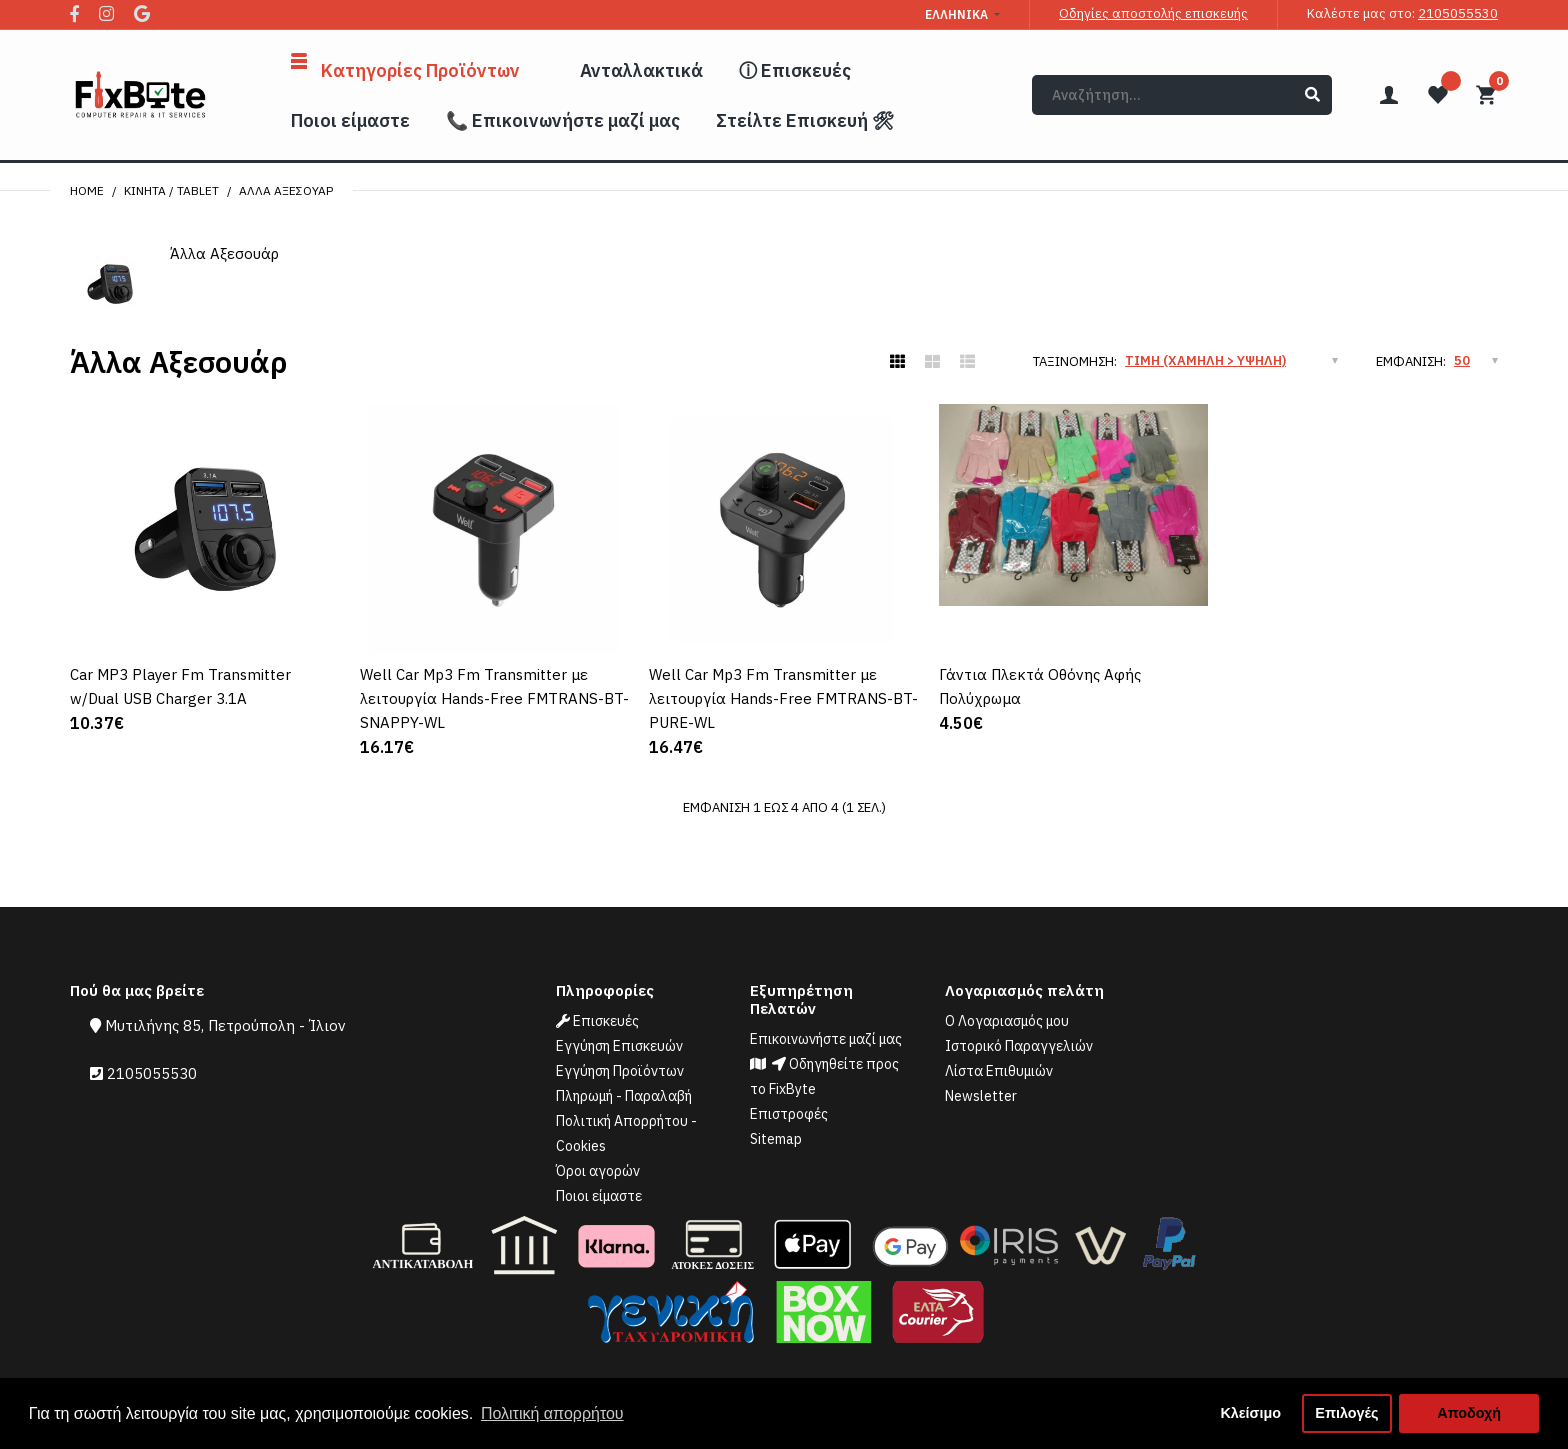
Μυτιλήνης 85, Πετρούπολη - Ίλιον (225, 1025)
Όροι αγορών (598, 1171)
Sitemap (776, 1139)
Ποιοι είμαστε (599, 1196)
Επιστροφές (789, 1114)
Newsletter (981, 1096)
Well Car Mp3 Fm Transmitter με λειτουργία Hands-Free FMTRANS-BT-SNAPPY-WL (494, 698)
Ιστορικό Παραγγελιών (1019, 1046)
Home (87, 190)
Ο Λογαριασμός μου (1007, 1021)
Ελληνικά (956, 14)
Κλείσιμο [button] (1250, 1413)
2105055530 (1458, 13)
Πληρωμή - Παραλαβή (624, 1096)
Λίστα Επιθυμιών (999, 1071)
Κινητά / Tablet (171, 190)
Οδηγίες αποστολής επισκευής (1153, 13)
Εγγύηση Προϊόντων (620, 1071)
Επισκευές (597, 1021)
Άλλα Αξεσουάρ (286, 190)
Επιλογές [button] (1346, 1413)
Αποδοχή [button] (1469, 1413)
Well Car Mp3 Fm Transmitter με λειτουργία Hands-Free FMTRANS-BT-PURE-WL (783, 698)
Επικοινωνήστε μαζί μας (826, 1039)
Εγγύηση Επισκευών (619, 1046)
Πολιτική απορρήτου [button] (552, 1413)
